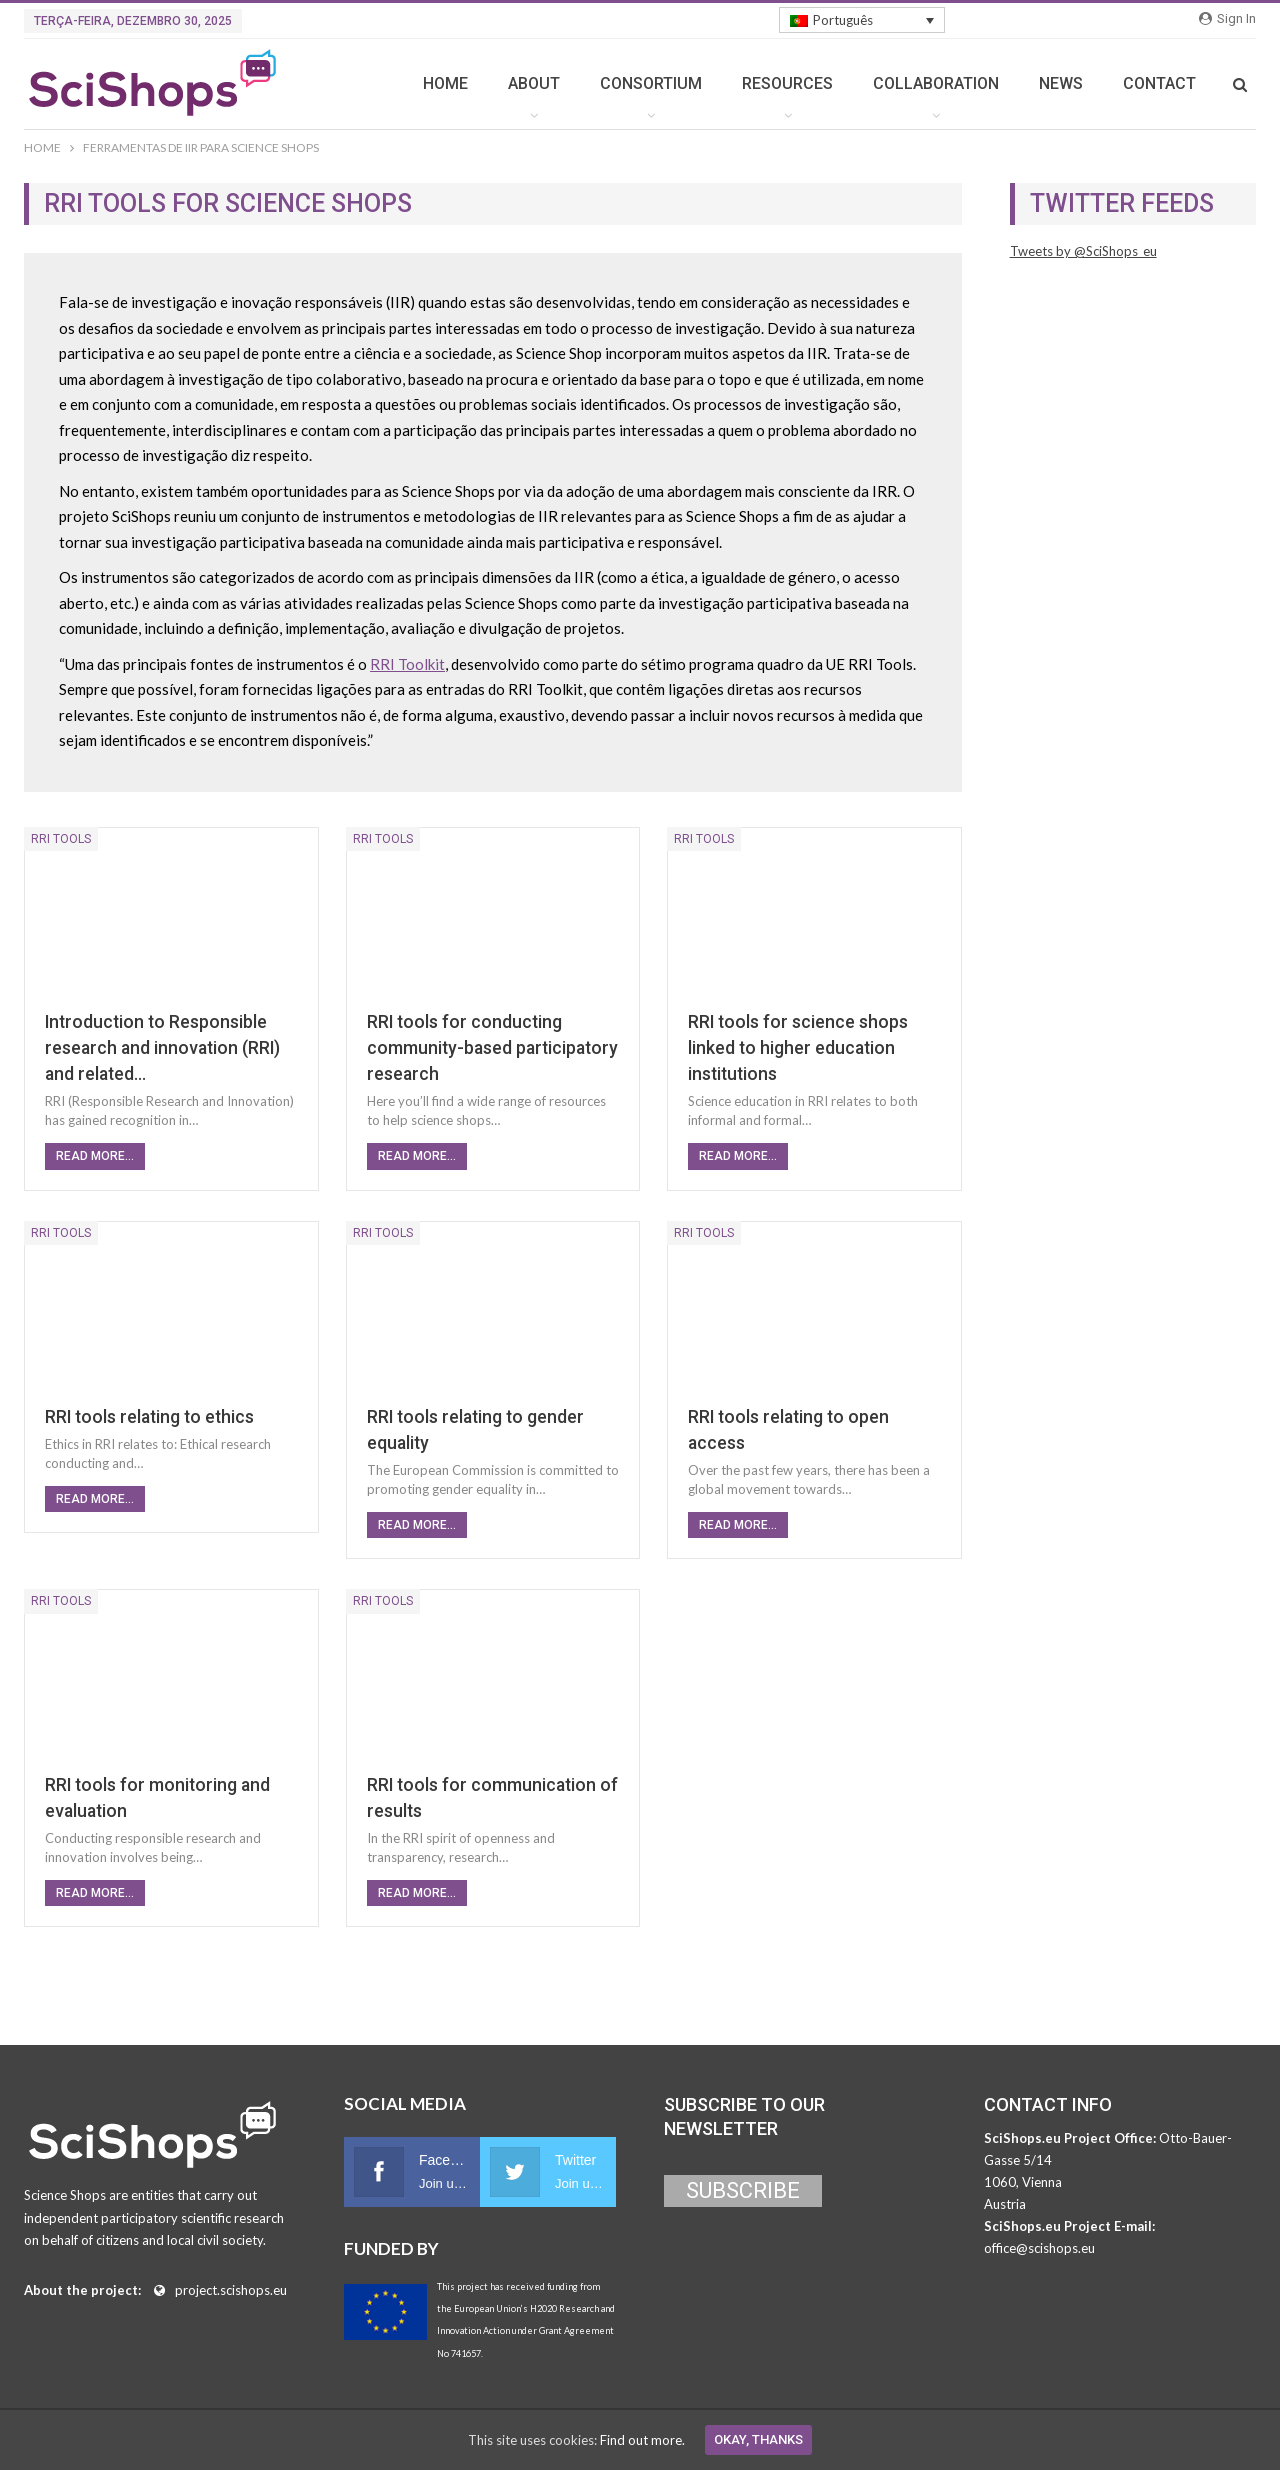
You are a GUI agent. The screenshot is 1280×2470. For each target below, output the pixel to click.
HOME (445, 83)
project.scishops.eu (231, 2290)
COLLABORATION (936, 83)
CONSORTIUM (651, 83)
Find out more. (642, 2440)
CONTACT (1159, 83)
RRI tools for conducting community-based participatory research (492, 1048)
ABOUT (534, 83)
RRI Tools (61, 839)
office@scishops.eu (1039, 2248)
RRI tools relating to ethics (149, 1417)
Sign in (1227, 18)
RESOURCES (787, 83)
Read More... (95, 1156)
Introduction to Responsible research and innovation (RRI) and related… (162, 1048)
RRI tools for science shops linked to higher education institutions (798, 1048)
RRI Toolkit (407, 664)
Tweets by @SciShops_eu (1083, 251)
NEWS (1061, 83)
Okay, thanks (758, 2439)
